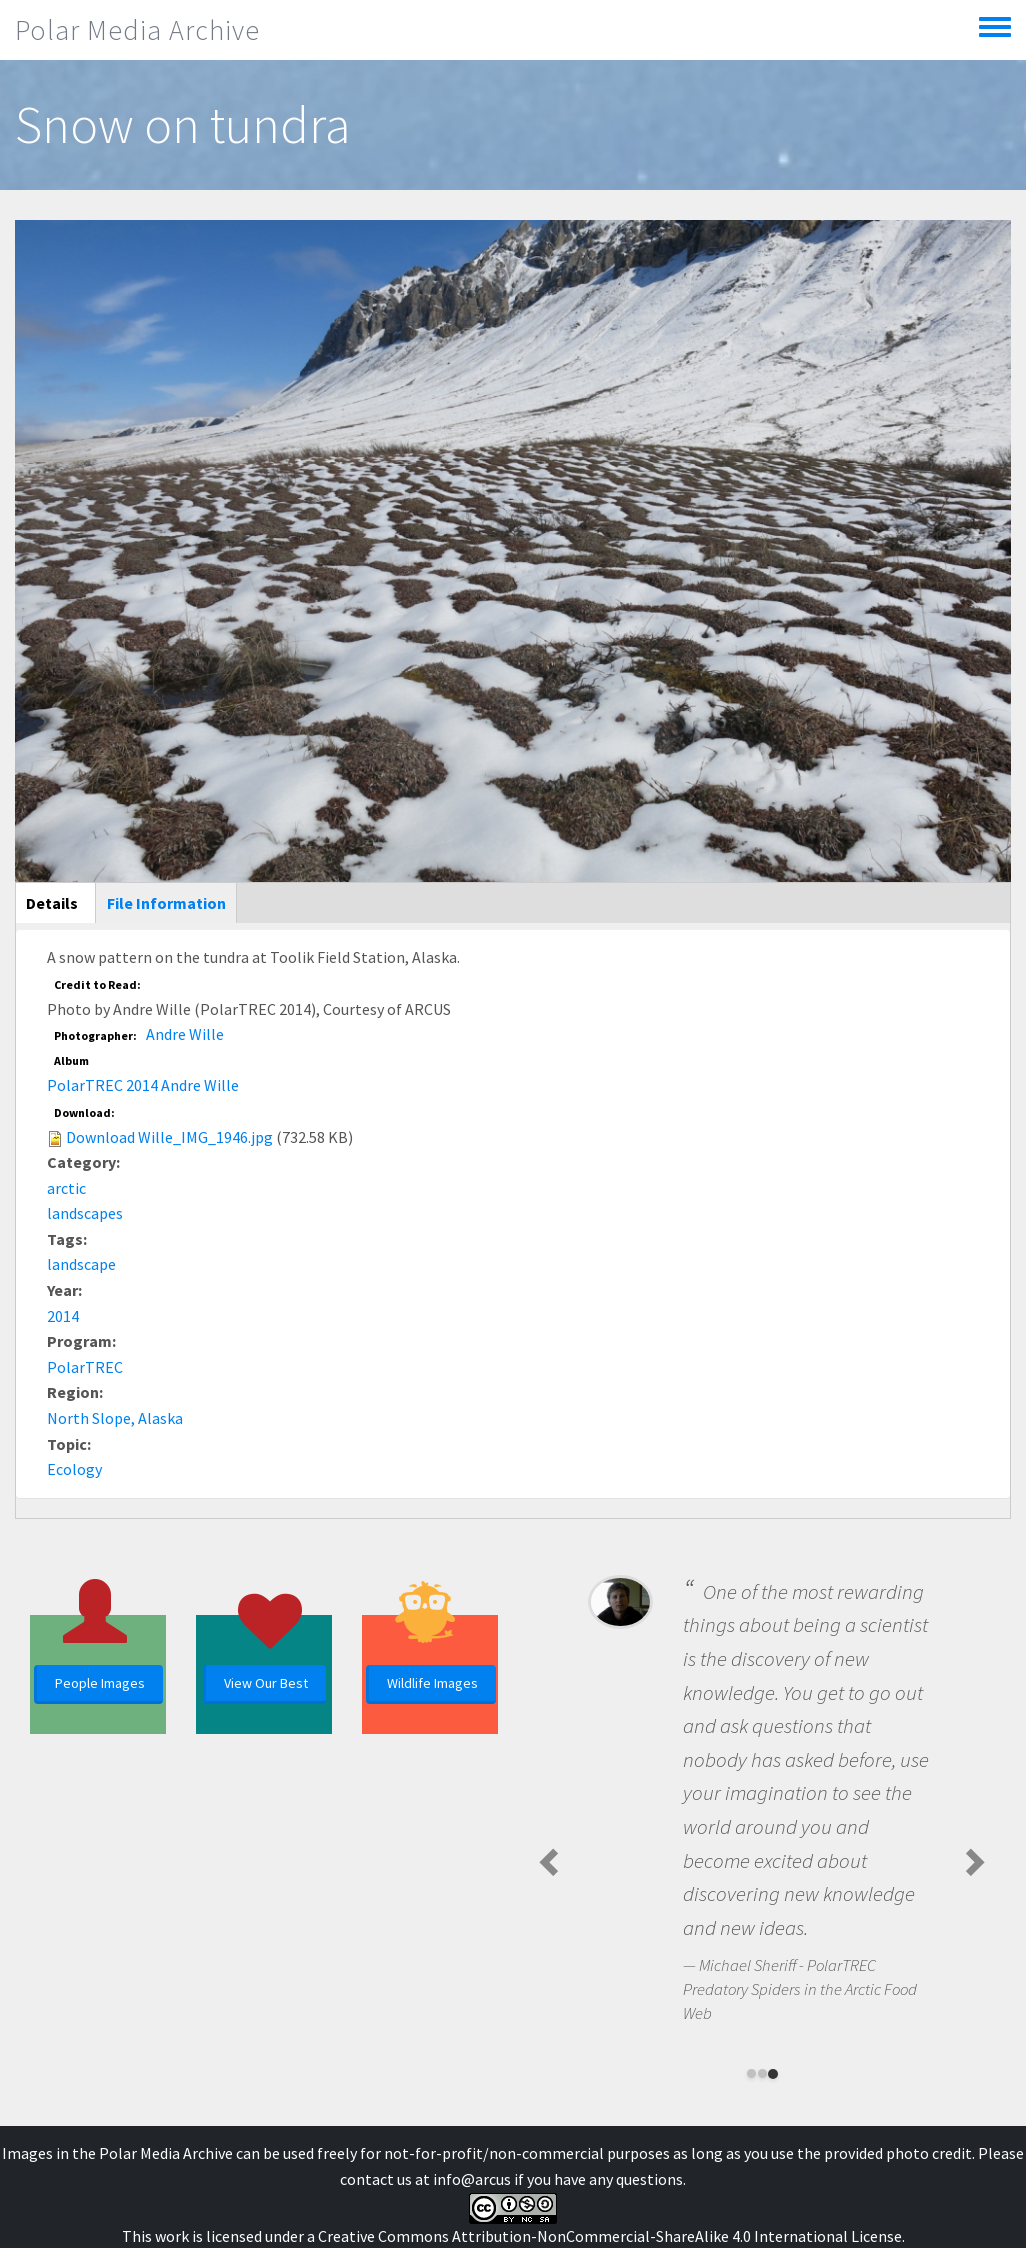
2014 (63, 1316)
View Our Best (266, 1683)
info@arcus (472, 2179)
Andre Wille (185, 1034)
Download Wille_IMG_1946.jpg (169, 1137)
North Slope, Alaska (115, 1418)
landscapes (85, 1213)
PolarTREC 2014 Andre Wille (143, 1085)
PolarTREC (85, 1367)
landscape (81, 1264)
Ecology (74, 1469)
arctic (66, 1188)
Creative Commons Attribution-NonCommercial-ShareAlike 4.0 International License (610, 2236)
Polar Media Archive (137, 30)
